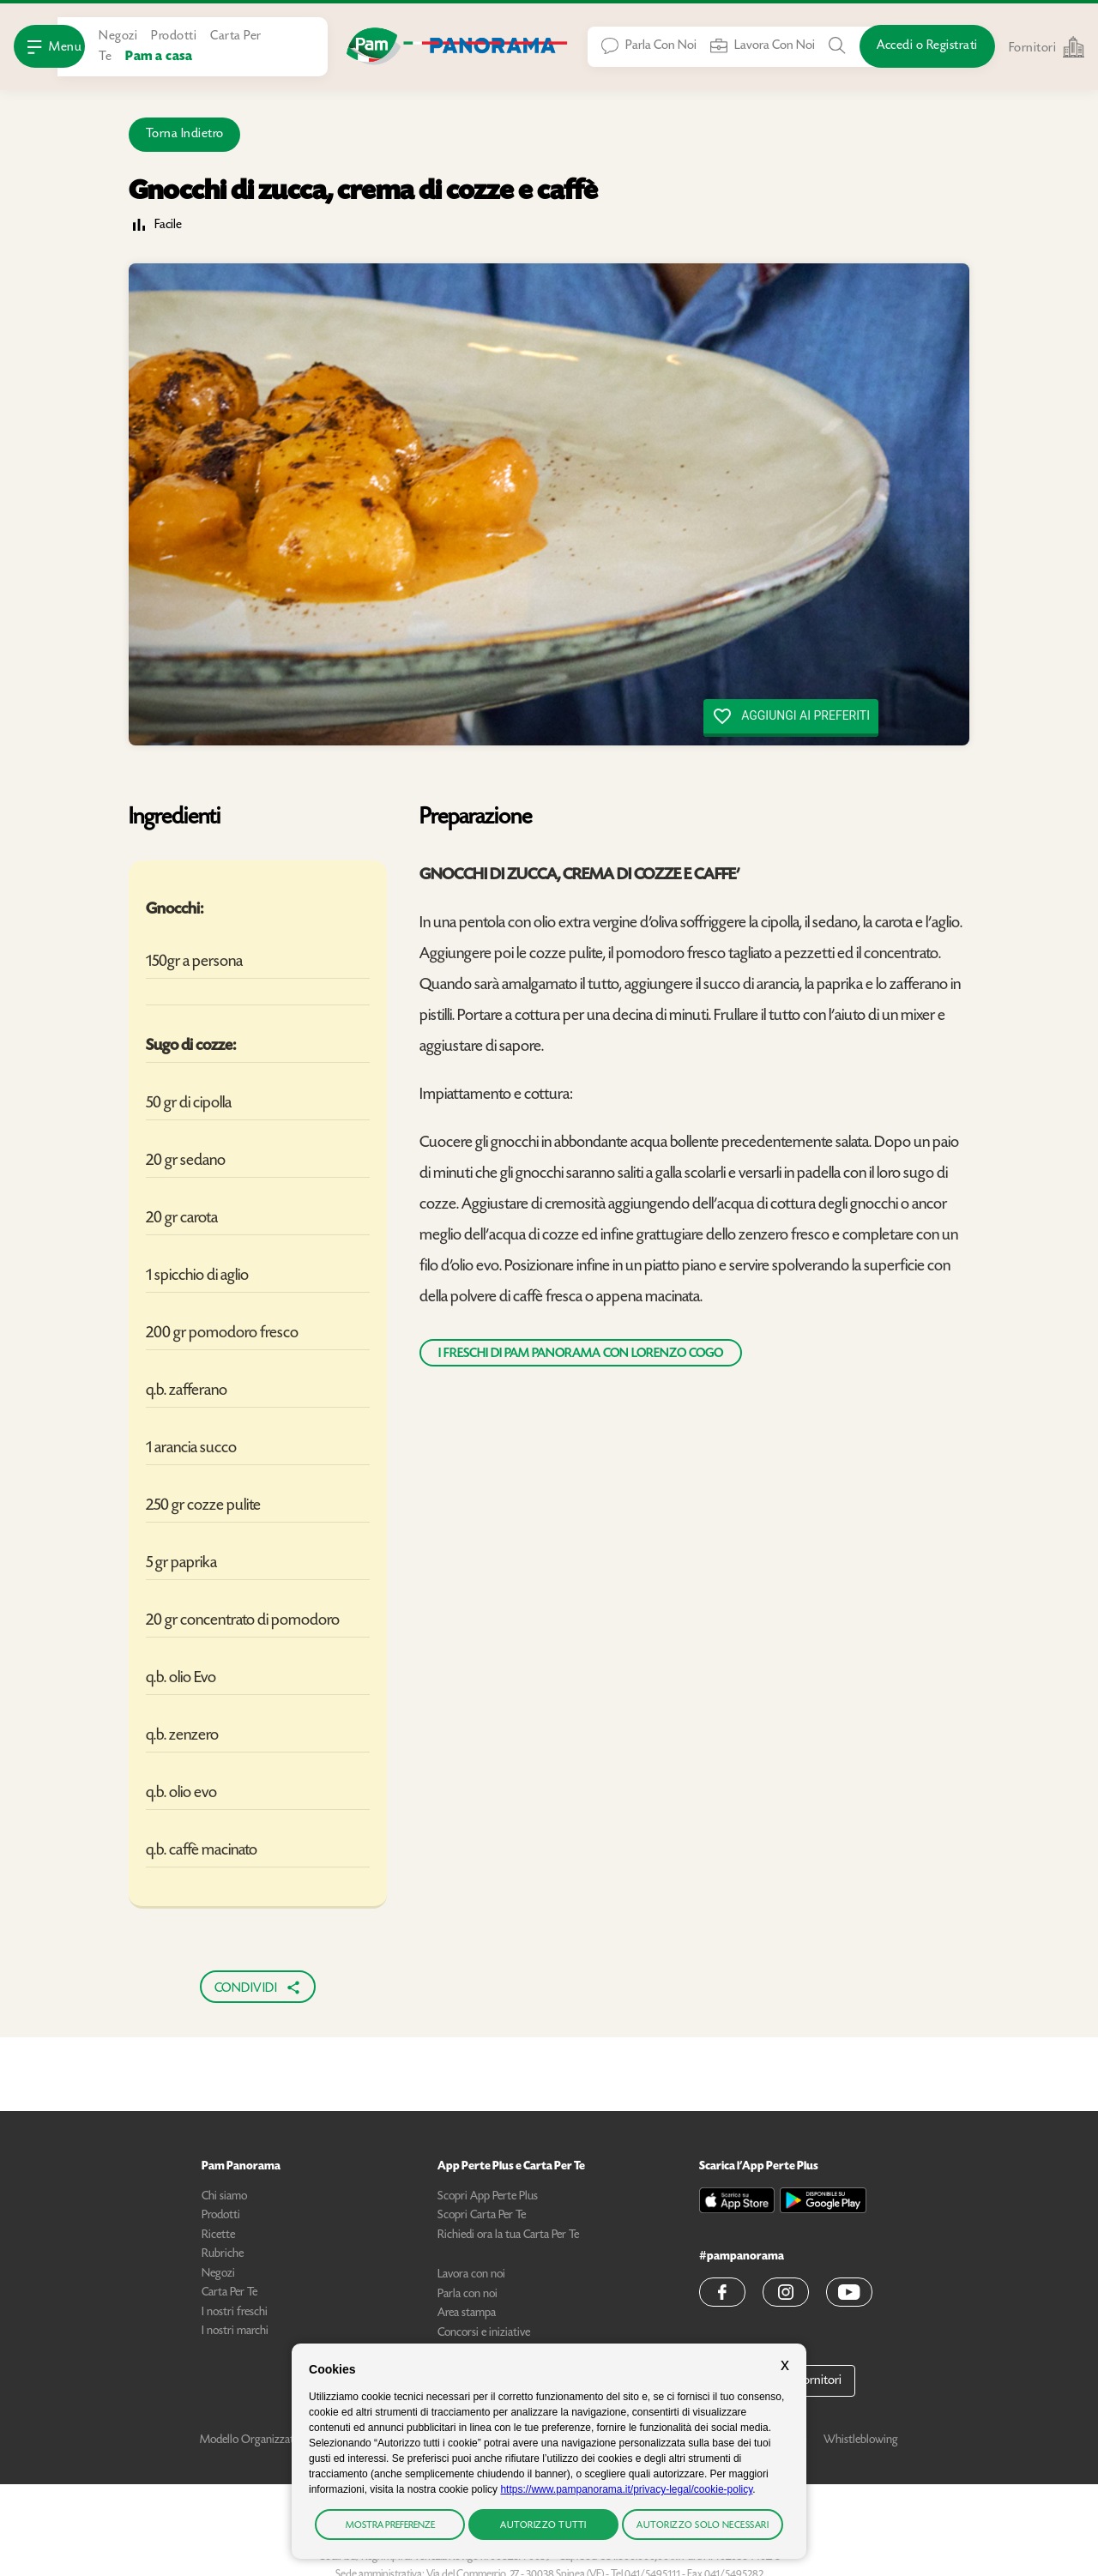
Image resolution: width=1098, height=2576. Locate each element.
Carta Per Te (229, 2293)
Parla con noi (467, 2295)
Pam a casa (158, 57)
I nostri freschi (235, 2313)
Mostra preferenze (390, 2526)
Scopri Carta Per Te (481, 2216)
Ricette (218, 2235)
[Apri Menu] (49, 46)
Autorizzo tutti (543, 2526)
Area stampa (466, 2314)
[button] (722, 2292)
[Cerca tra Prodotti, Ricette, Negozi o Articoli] (837, 45)
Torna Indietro (185, 134)
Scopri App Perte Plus (487, 2197)
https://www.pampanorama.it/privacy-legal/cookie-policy (626, 2489)
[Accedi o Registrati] (927, 46)
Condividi (258, 1987)
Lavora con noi (471, 2275)
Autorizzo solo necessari (702, 2526)
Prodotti (173, 36)
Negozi (118, 36)
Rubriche (223, 2254)
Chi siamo (224, 2197)
